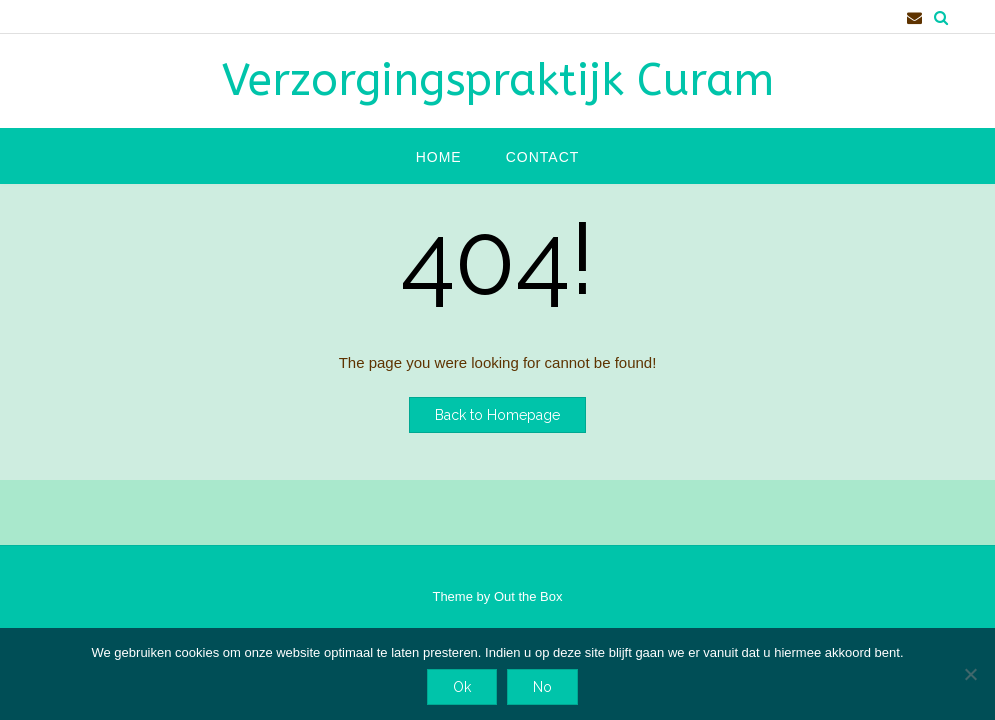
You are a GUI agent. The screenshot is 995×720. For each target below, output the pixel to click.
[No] (970, 674)
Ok (462, 687)
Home (439, 157)
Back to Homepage (497, 415)
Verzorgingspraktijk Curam (498, 81)
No (542, 687)
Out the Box (528, 596)
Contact (543, 157)
